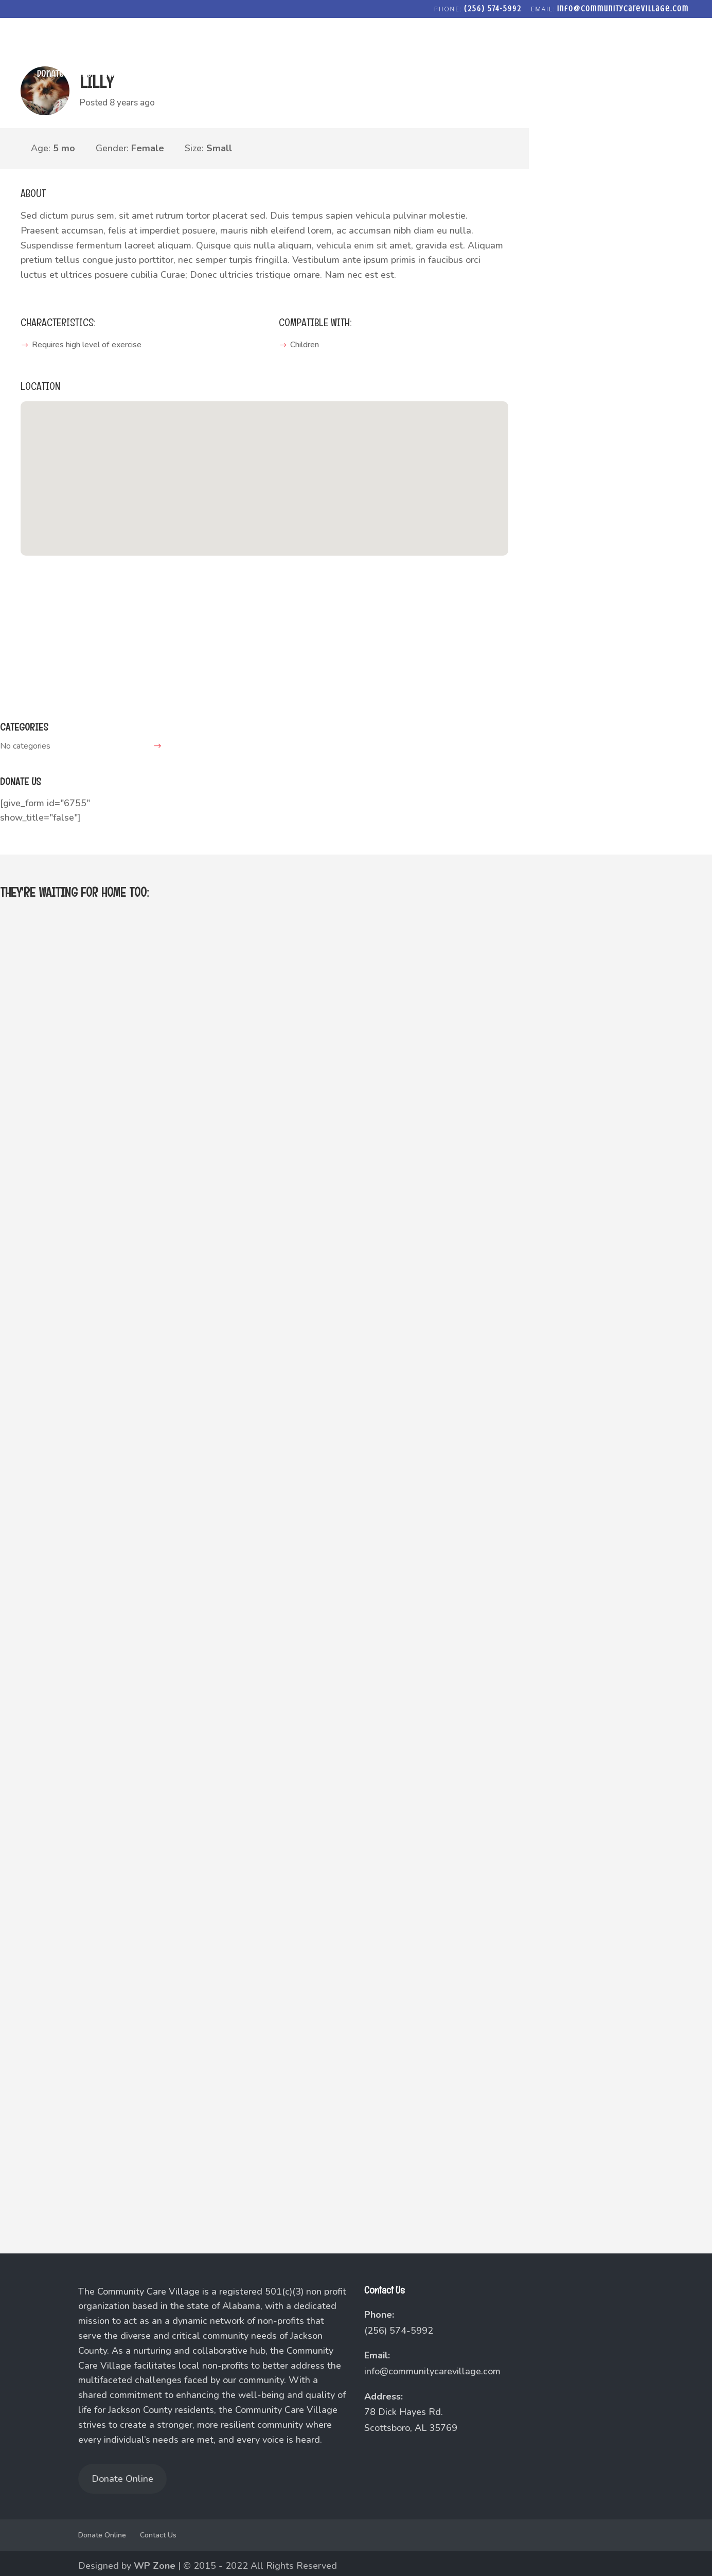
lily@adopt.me (47, 677)
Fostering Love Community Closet (422, 75)
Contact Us (158, 2535)
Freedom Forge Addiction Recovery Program (587, 75)
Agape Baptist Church (144, 75)
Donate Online (63, 75)
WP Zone (154, 2566)
